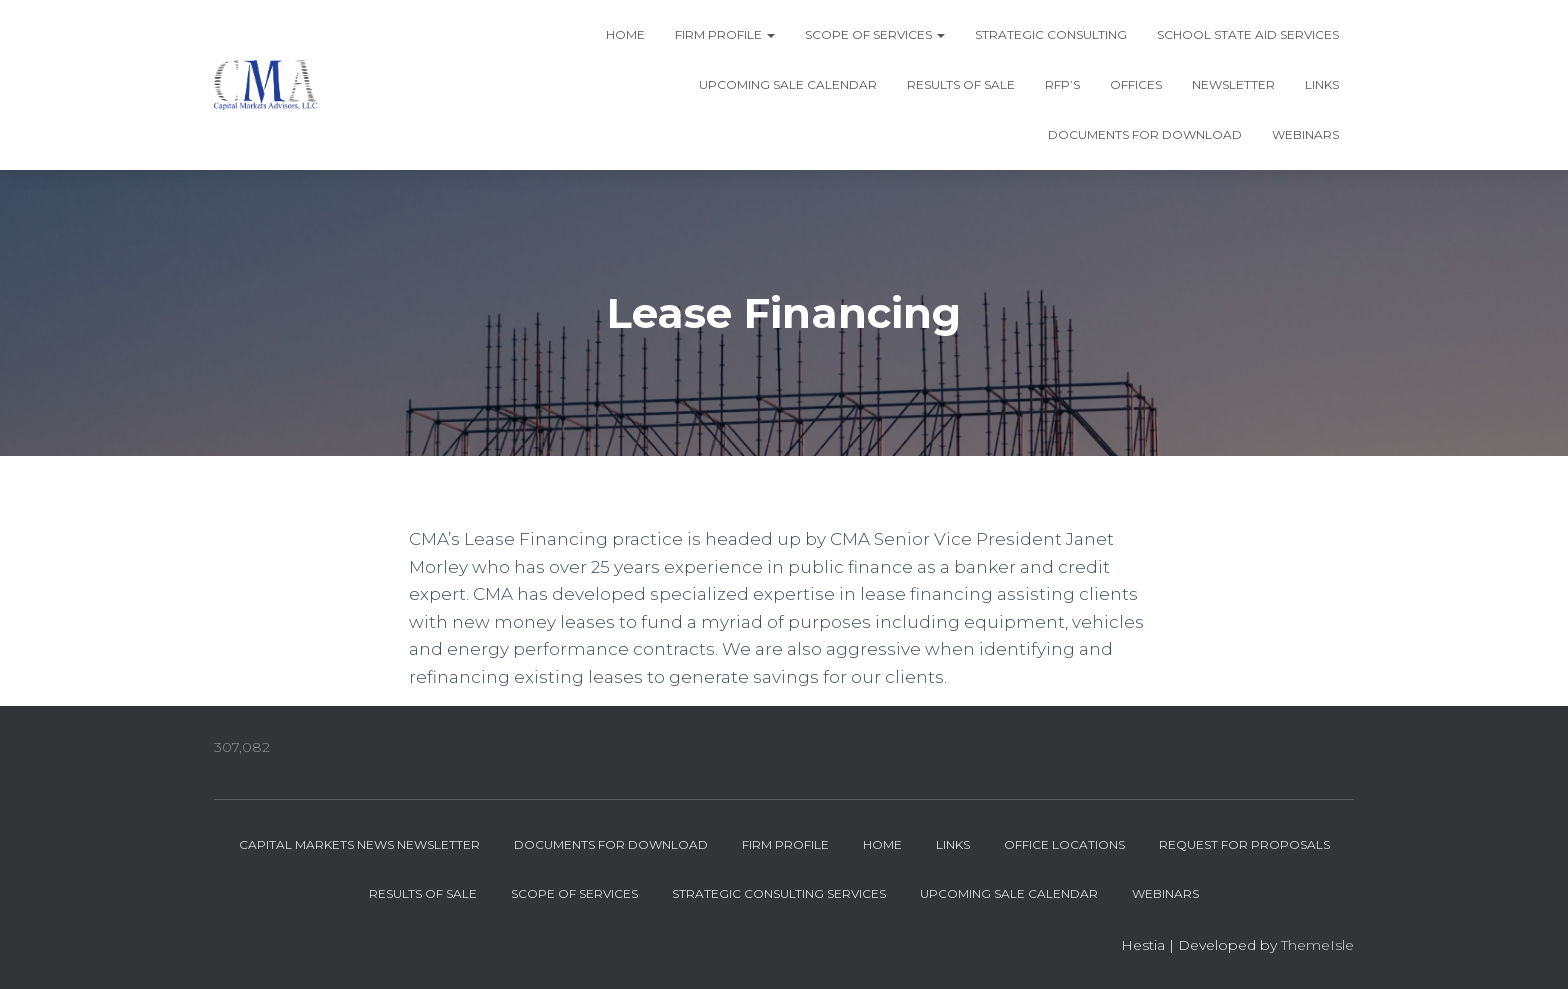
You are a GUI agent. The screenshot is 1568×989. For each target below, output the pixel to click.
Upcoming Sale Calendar (788, 84)
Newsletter (1233, 84)
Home (625, 34)
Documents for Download (1145, 134)
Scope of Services (875, 34)
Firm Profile (725, 34)
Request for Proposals (1244, 844)
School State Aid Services (1248, 34)
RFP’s (1062, 84)
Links (1322, 84)
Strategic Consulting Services (779, 893)
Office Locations (1064, 844)
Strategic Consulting (1051, 34)
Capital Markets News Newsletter (359, 844)
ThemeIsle (1317, 945)
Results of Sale (961, 84)
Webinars (1305, 134)
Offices (1136, 84)
